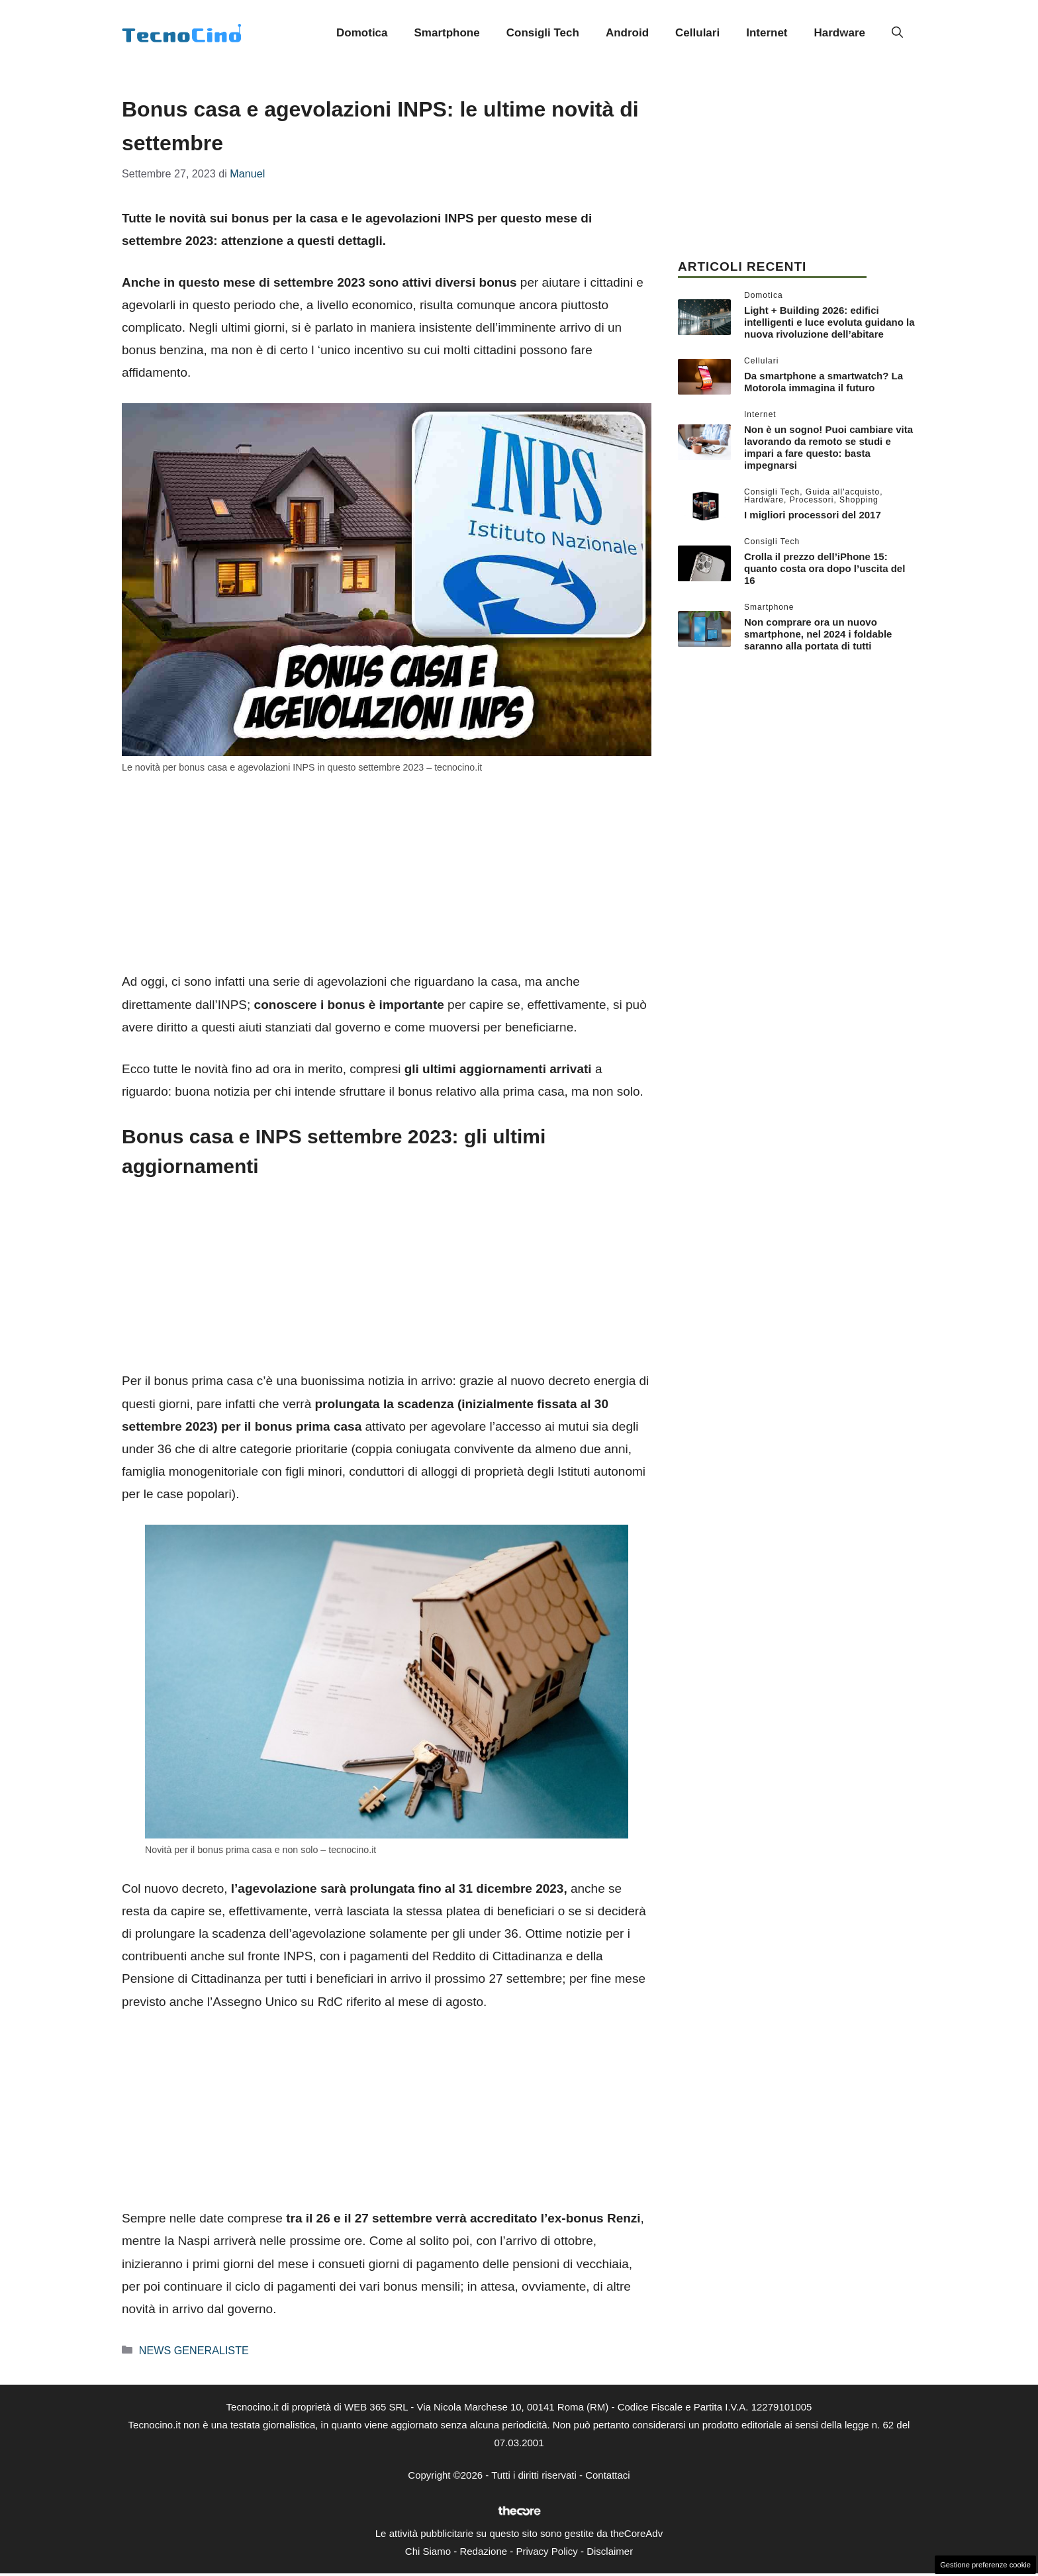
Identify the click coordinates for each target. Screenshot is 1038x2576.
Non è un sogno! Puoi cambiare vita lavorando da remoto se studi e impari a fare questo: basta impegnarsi (828, 447)
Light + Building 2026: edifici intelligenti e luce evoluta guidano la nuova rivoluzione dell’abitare (829, 322)
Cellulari (697, 32)
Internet (766, 32)
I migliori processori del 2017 (812, 514)
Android (627, 32)
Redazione (483, 2551)
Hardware (839, 32)
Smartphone (447, 32)
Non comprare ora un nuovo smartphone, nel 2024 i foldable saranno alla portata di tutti (818, 633)
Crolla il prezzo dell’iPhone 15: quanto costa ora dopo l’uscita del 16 (824, 568)
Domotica (361, 32)
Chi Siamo (428, 2551)
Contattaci (607, 2475)
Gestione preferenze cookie (985, 2565)
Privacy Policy (546, 2551)
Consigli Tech (542, 32)
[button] (897, 33)
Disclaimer (610, 2551)
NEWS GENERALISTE (194, 2350)
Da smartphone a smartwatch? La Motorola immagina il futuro (823, 381)
